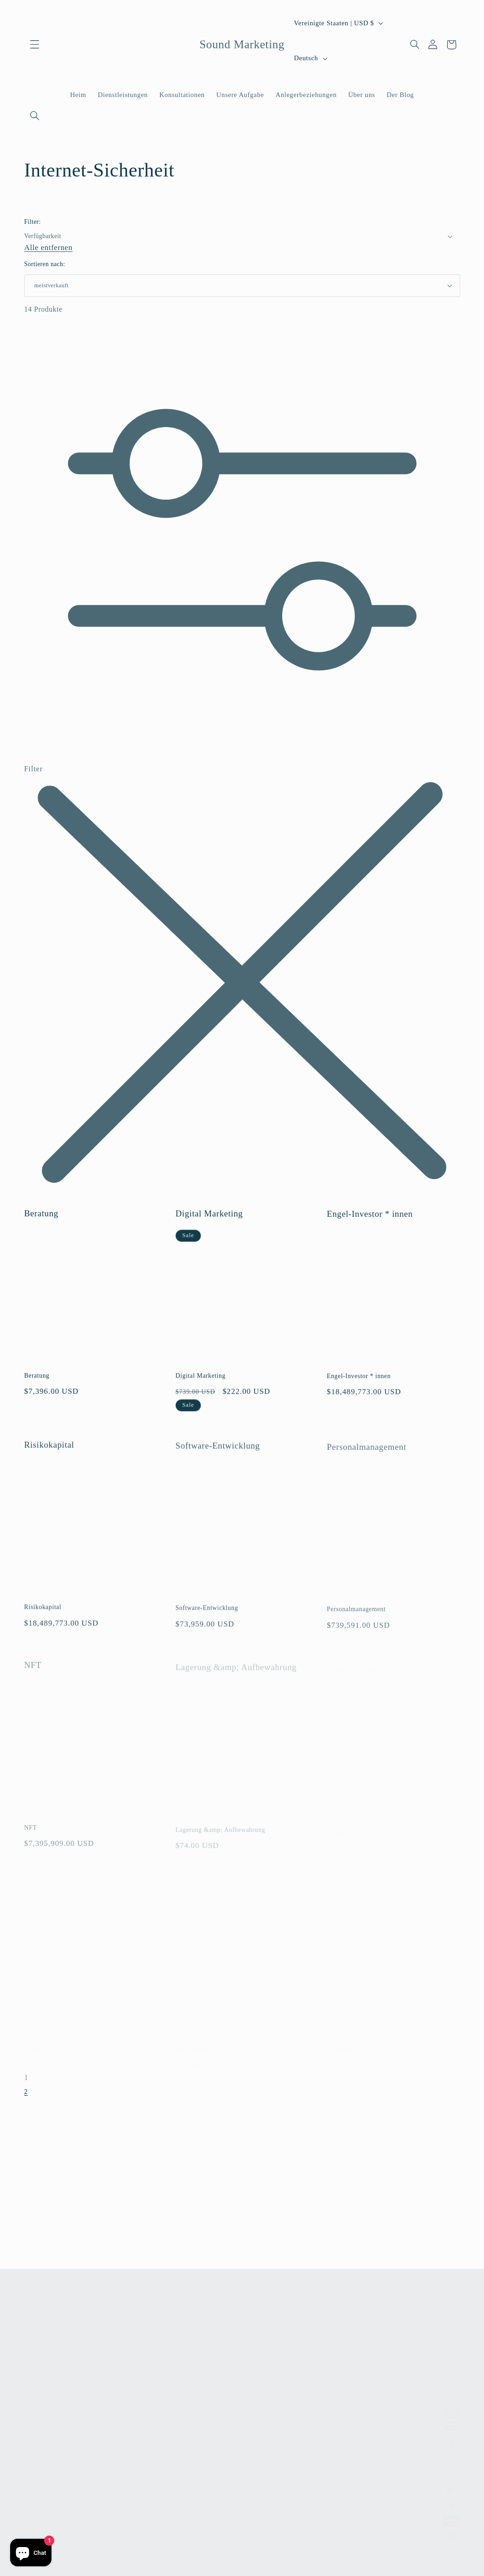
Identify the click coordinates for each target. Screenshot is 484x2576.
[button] (35, 44)
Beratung (41, 1223)
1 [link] (26, 2081)
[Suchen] (35, 115)
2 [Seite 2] (26, 2095)
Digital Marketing (209, 1225)
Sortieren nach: (44, 264)
